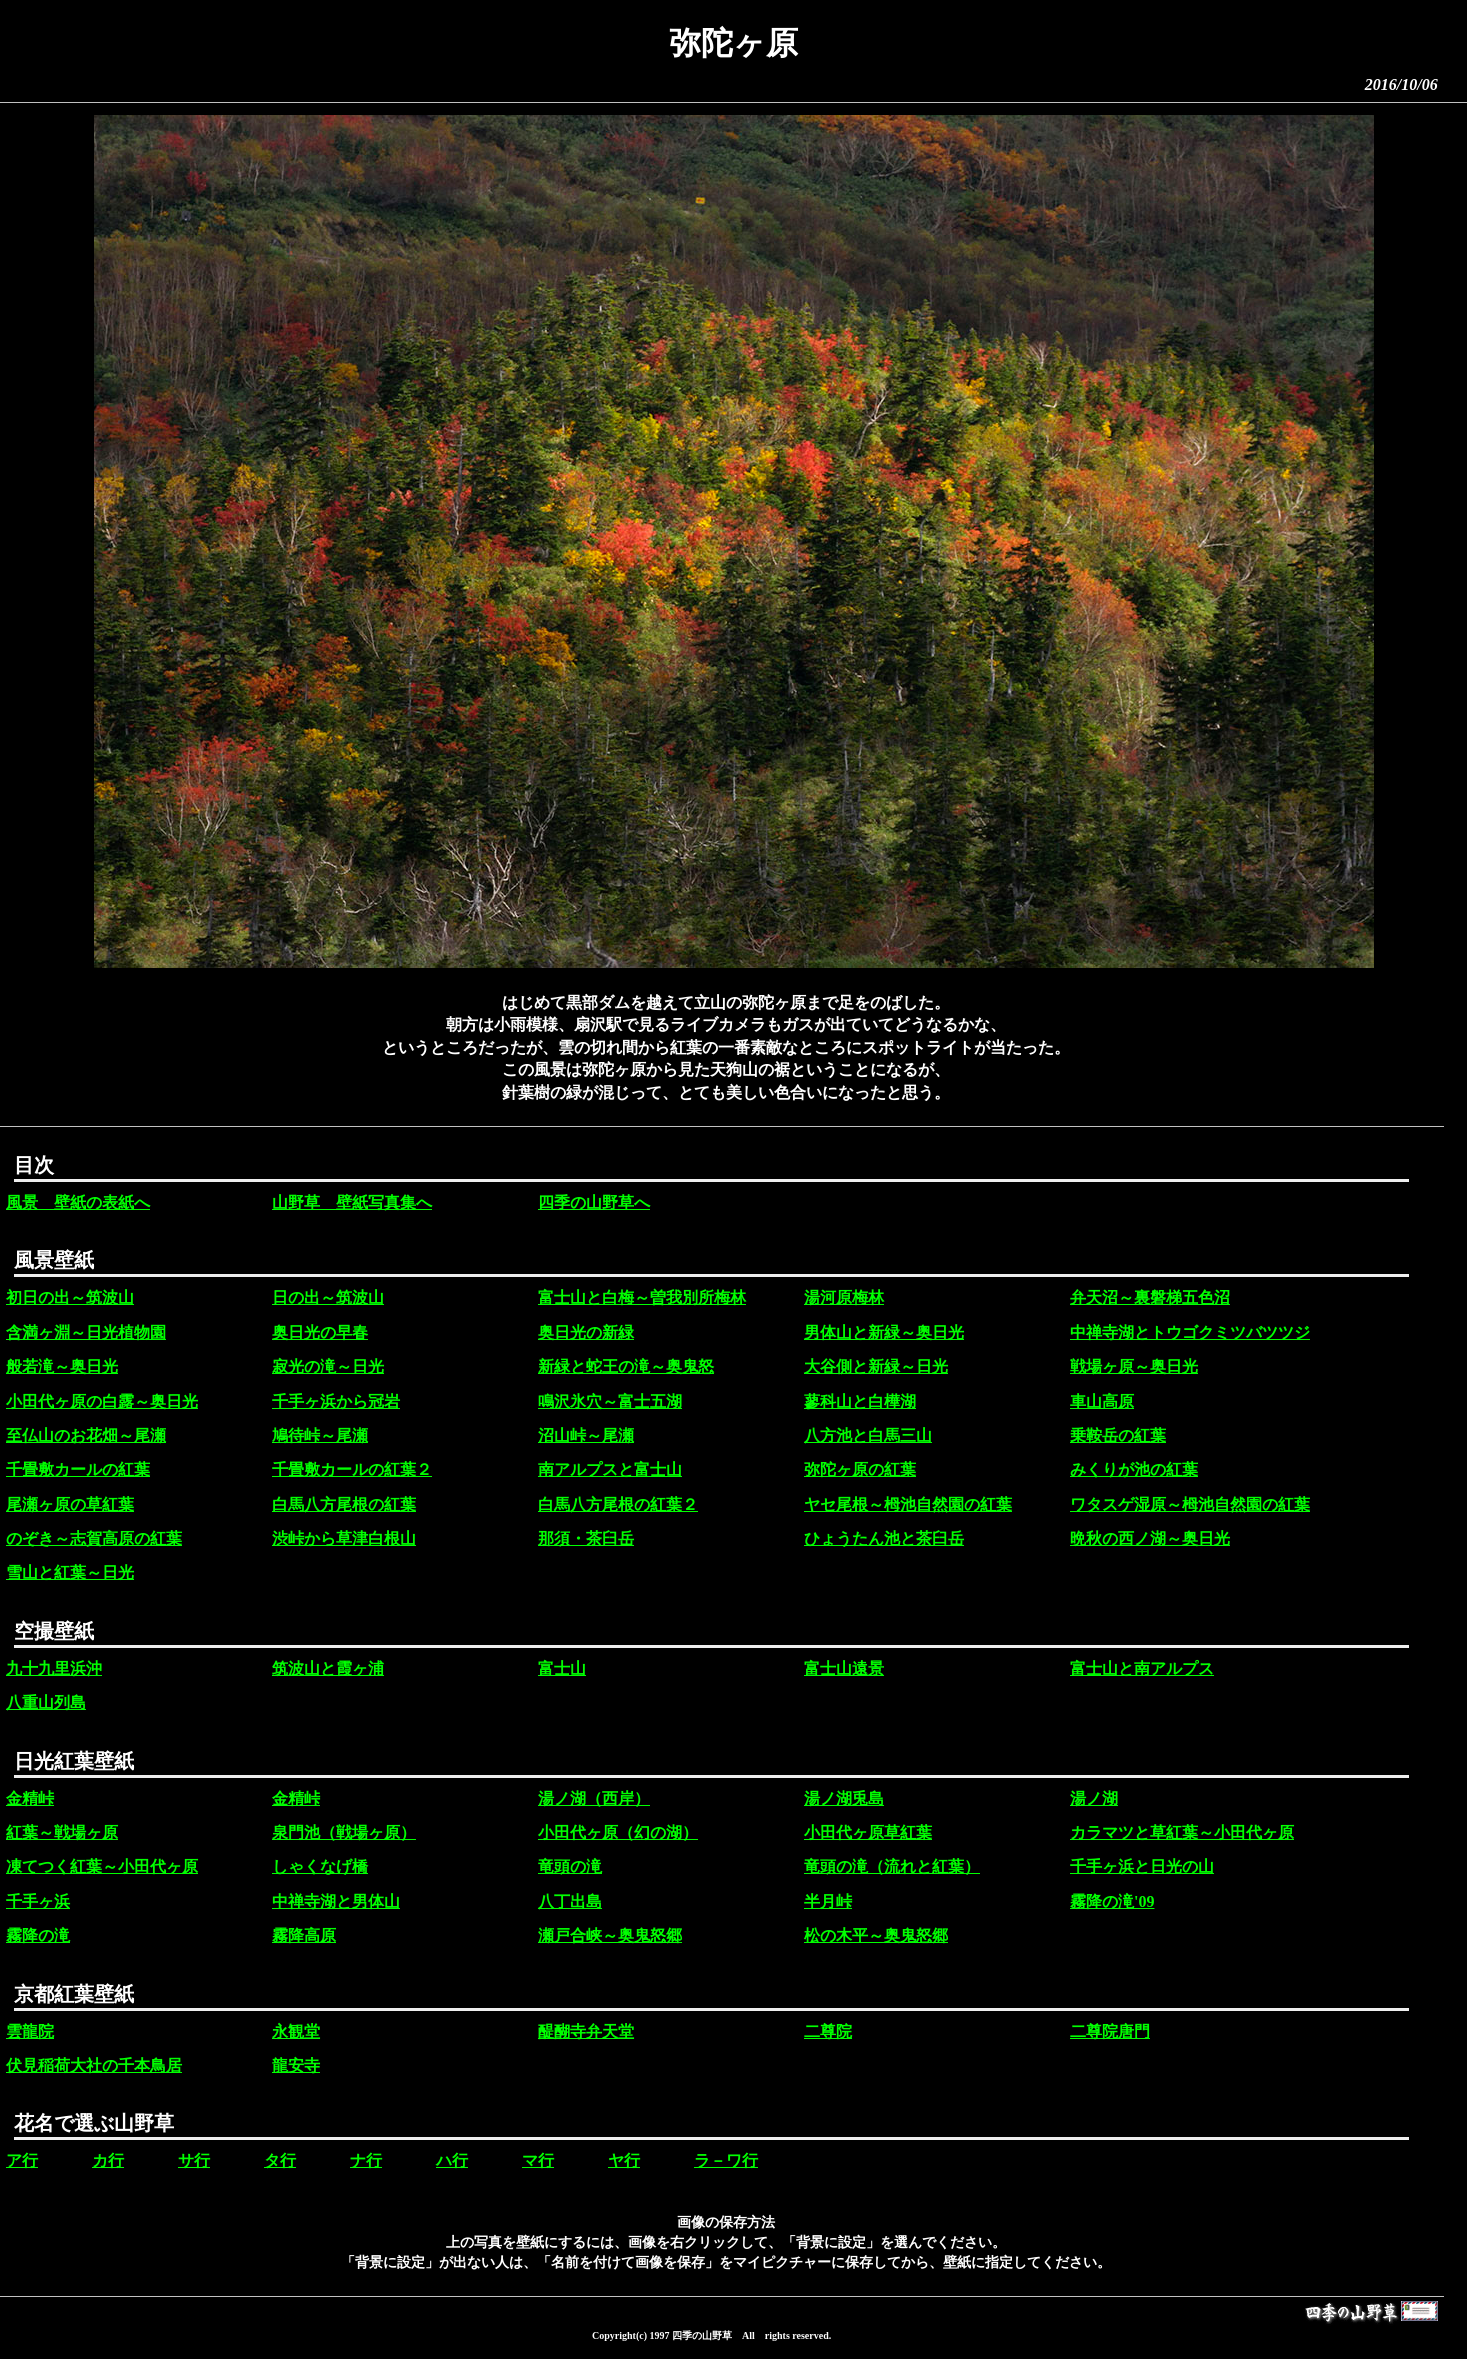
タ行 (280, 2160)
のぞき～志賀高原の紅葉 (94, 1538)
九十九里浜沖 (54, 1668)
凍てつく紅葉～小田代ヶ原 (102, 1866)
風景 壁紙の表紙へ (78, 1202)
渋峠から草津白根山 (344, 1538)
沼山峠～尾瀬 (586, 1435)
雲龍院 (30, 2031)
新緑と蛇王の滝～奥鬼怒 (626, 1366)
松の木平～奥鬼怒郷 (876, 1935)
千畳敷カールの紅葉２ (352, 1469)
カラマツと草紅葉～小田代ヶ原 (1182, 1832)
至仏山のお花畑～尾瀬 (86, 1435)
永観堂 (296, 2031)
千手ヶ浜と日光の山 (1142, 1866)
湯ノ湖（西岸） (594, 1798)
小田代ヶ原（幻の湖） (618, 1832)
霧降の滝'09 (1112, 1901)
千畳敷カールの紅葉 (78, 1469)
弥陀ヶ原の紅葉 (860, 1469)
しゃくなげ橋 (320, 1866)
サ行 (194, 2160)
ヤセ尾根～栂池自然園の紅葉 (908, 1504)
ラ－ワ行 (726, 2160)
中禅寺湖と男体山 (336, 1901)
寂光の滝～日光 (328, 1366)
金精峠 (30, 1798)
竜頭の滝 (570, 1866)
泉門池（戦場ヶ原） (344, 1832)
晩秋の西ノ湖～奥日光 (1150, 1538)
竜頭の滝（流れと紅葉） (892, 1866)
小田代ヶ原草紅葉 (868, 1832)
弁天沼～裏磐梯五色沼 (1150, 1297)
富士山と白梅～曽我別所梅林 (642, 1297)
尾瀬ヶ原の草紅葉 (70, 1504)
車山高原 (1102, 1401)
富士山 (562, 1668)
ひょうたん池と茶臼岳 (884, 1538)
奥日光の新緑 (586, 1332)
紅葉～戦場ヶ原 (62, 1832)
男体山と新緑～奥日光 (884, 1332)
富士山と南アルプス (1142, 1668)
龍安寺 (296, 2065)
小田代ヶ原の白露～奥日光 (102, 1401)
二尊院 (828, 2031)
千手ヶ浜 (38, 1901)
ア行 (22, 2160)
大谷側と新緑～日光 (876, 1366)
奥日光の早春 (320, 1332)
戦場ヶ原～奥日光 (1134, 1366)
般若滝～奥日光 (62, 1366)
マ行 (538, 2160)
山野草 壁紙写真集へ (352, 1202)
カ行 (108, 2160)
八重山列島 (46, 1702)
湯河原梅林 (844, 1297)
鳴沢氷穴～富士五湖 (610, 1401)
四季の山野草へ (594, 1202)
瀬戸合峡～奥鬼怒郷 (610, 1935)
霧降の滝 (38, 1935)
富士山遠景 (844, 1668)
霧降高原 (304, 1935)
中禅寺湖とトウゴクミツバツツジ (1190, 1332)
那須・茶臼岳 (586, 1538)
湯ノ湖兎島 (844, 1798)
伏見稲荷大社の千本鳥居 (94, 2065)
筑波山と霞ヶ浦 (328, 1668)
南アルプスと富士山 (610, 1469)
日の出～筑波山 (328, 1297)
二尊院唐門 (1110, 2031)
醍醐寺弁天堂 (586, 2031)
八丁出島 (570, 1901)
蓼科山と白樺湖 (860, 1401)
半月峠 (828, 1901)
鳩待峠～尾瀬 (320, 1435)
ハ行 (452, 2160)
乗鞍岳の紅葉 (1118, 1435)
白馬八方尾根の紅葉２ (618, 1504)
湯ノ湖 (1094, 1798)
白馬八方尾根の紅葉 (344, 1504)
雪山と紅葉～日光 (70, 1572)
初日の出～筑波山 (70, 1297)
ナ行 (366, 2160)
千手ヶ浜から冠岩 (336, 1401)
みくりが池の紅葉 (1134, 1469)
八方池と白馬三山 (868, 1435)
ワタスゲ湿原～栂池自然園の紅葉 (1190, 1504)
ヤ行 (624, 2160)
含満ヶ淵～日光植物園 (86, 1332)
